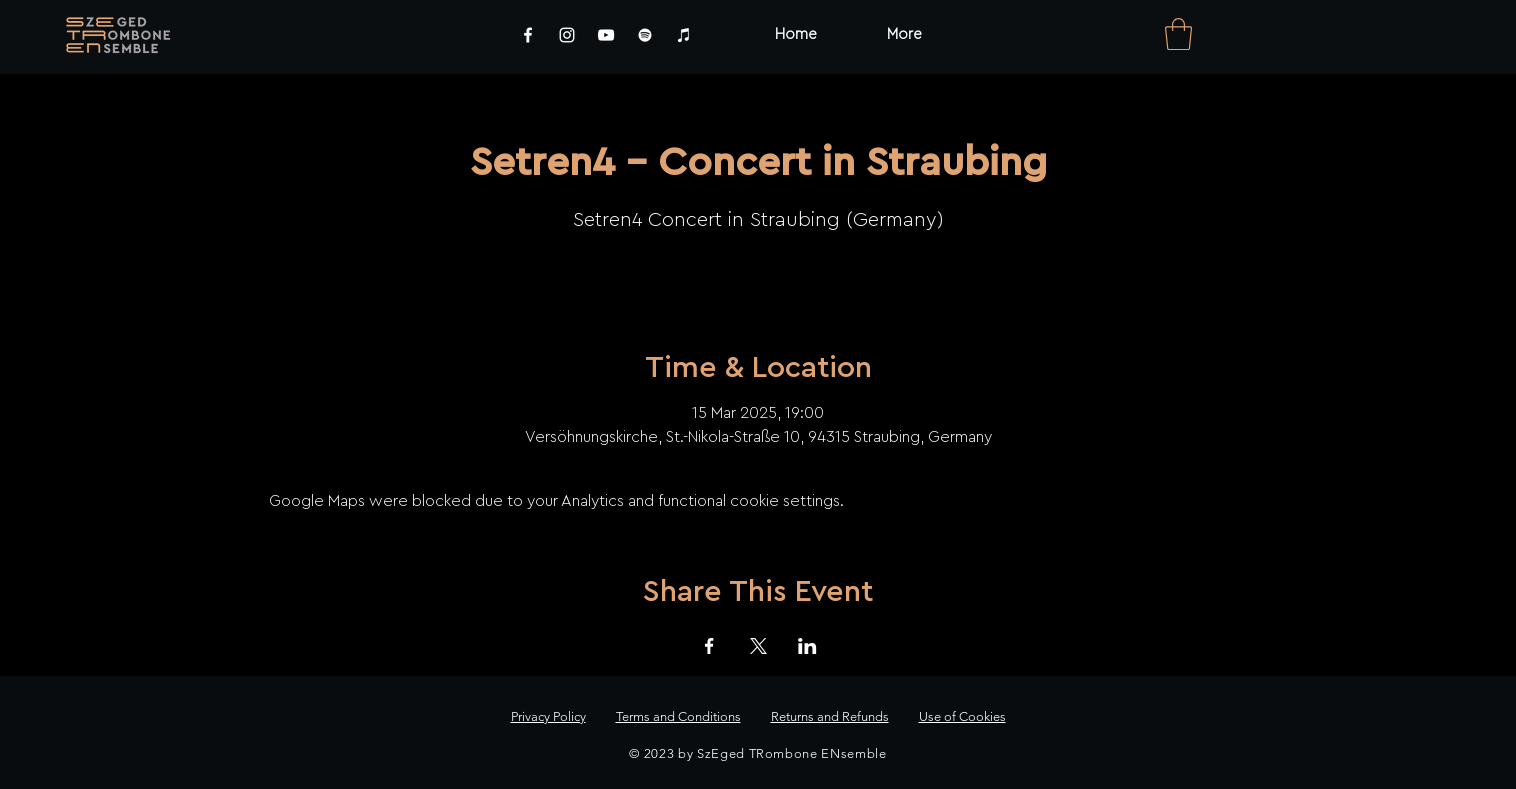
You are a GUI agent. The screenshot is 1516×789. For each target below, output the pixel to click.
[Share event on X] (758, 646)
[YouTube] (606, 35)
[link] (1178, 34)
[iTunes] (684, 35)
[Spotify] (645, 35)
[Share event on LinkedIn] (807, 646)
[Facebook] (528, 35)
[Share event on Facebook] (709, 646)
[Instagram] (567, 35)
